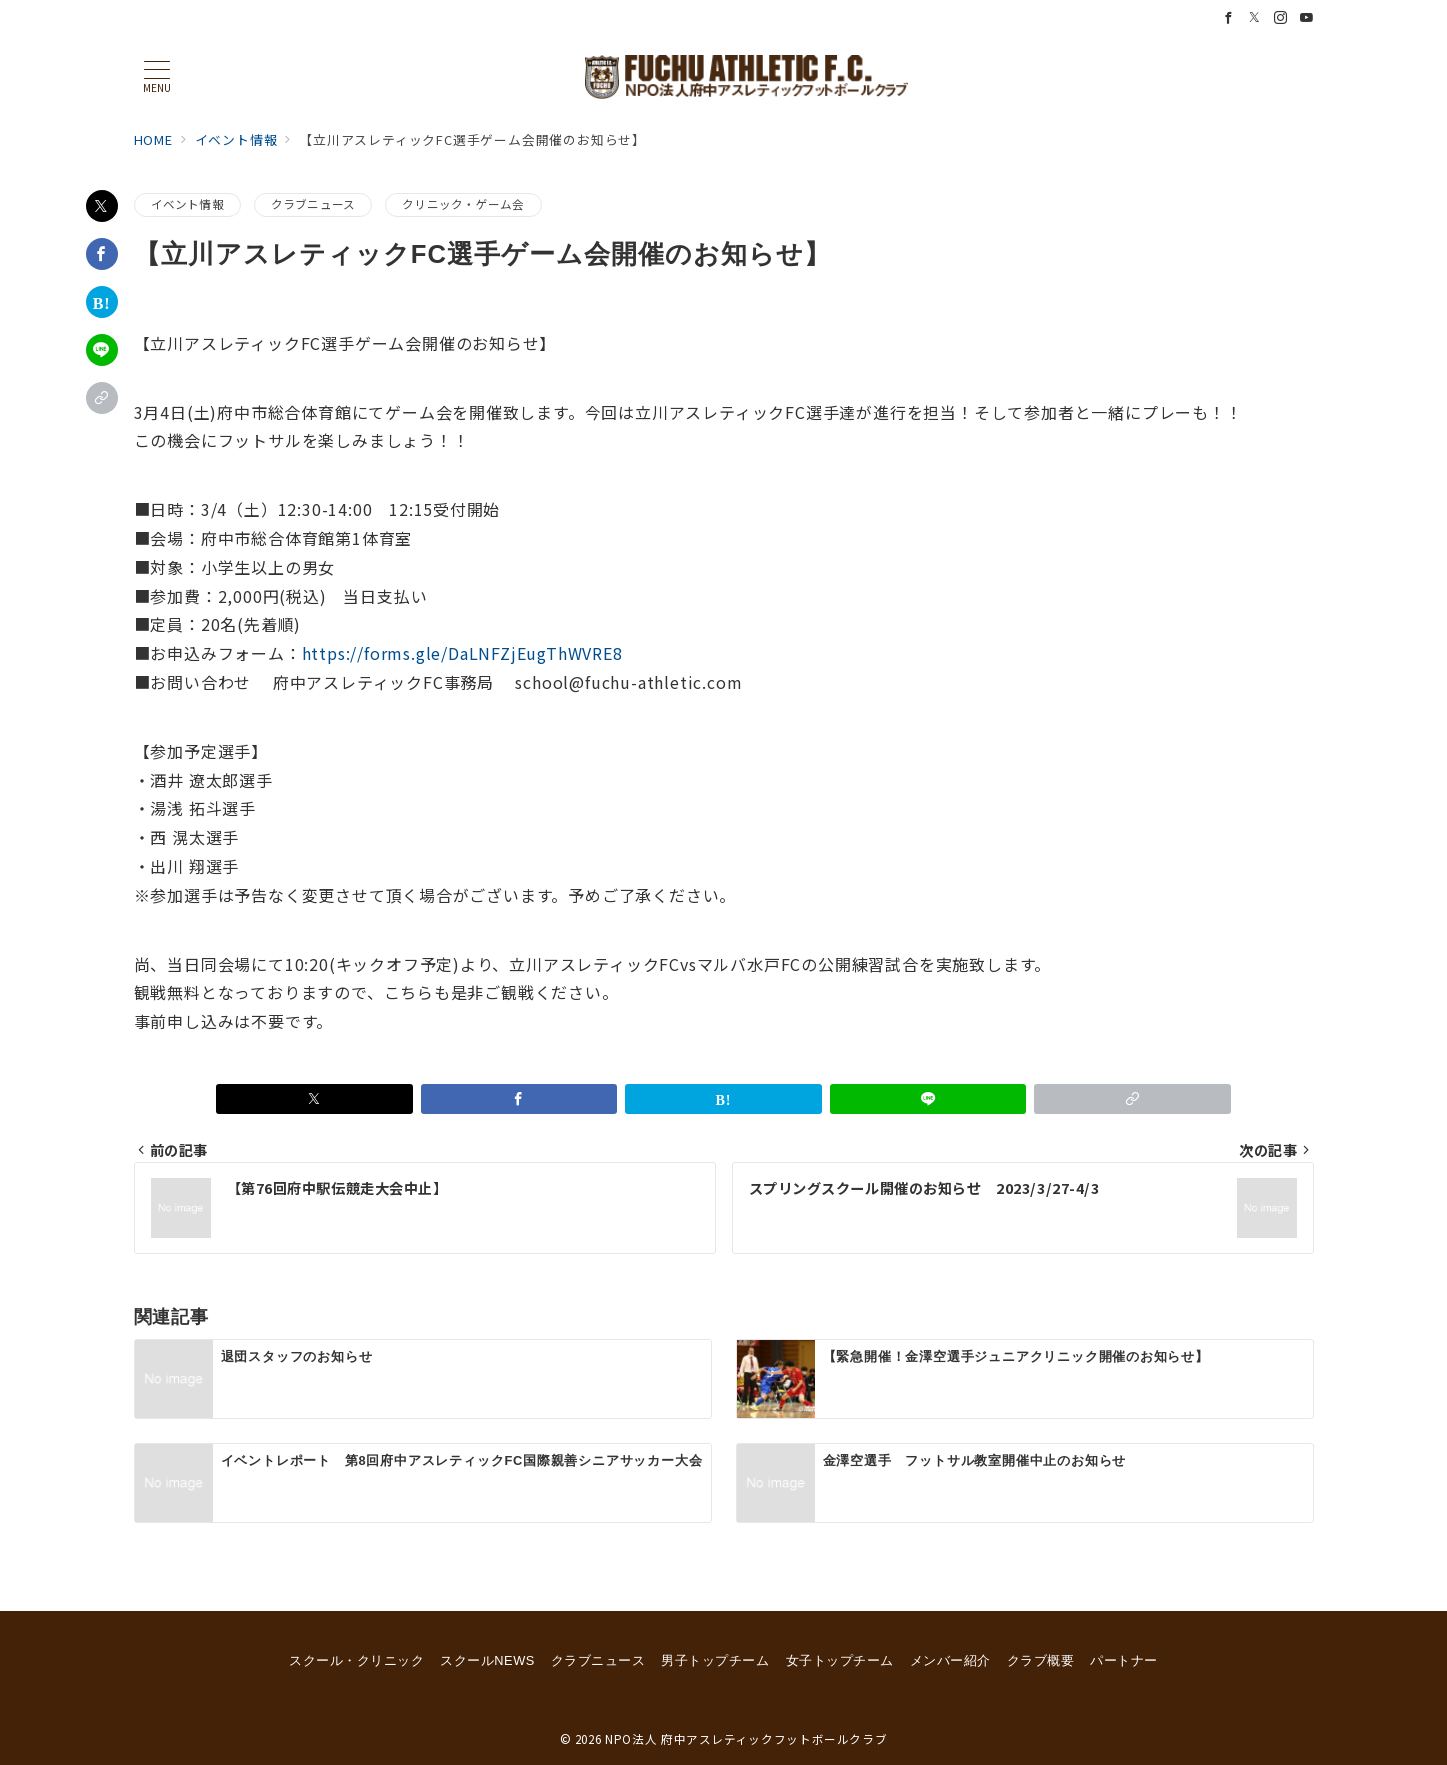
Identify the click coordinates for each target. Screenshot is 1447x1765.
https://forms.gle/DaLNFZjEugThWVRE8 (462, 653)
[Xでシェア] (102, 206)
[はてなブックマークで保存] (102, 302)
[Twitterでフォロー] (1255, 17)
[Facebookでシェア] (102, 254)
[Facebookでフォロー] (1229, 17)
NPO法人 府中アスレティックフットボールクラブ (746, 1739)
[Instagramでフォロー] (1281, 17)
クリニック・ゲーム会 (463, 204)
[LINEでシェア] (102, 350)
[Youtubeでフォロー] (1307, 17)
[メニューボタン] (157, 76)
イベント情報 (187, 204)
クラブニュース (313, 204)
